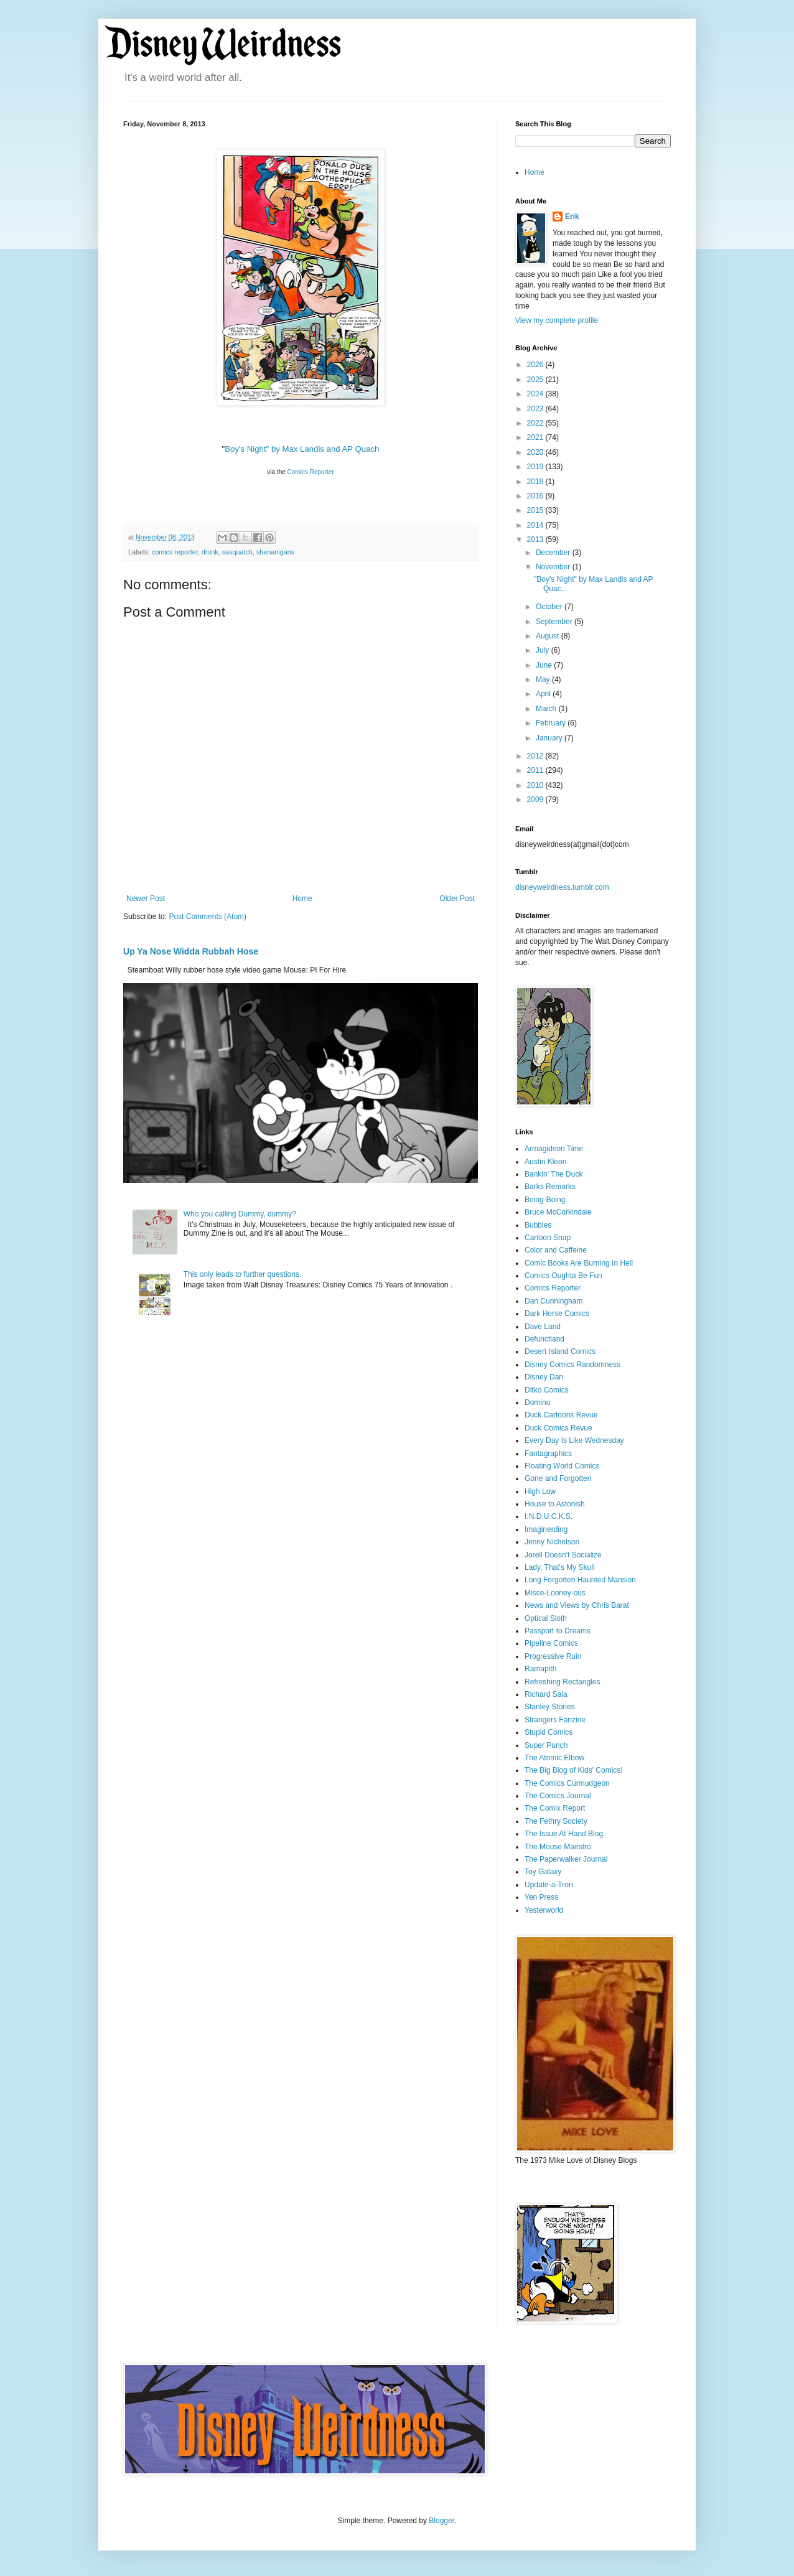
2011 (536, 770)
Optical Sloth (546, 1618)
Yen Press (541, 1897)
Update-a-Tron (549, 1884)
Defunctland (544, 1339)
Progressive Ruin (553, 1656)
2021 (536, 437)
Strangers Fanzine (555, 1719)
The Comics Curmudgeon (567, 1783)
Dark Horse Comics (557, 1313)
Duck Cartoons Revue (561, 1415)
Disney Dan (544, 1377)
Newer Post (145, 898)
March (547, 708)
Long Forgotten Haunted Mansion (580, 1579)
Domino (537, 1402)
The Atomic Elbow (554, 1757)
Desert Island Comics (560, 1351)
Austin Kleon (545, 1161)
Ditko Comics (547, 1390)
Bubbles (538, 1225)
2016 (536, 496)
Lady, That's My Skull (560, 1567)
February (551, 723)
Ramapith (540, 1668)
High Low (540, 1491)
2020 (536, 452)
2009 (536, 799)
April (544, 693)
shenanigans (275, 552)
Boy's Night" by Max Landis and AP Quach (302, 449)
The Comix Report (555, 1808)
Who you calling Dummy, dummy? (240, 1214)
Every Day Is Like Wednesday (574, 1440)
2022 (536, 423)
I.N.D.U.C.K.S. (548, 1516)
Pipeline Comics (551, 1643)
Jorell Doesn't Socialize (563, 1555)
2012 (536, 756)
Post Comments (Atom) (207, 916)
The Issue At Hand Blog (564, 1833)
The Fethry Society (556, 1821)
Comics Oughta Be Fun (563, 1275)
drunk (210, 552)
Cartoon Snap (548, 1237)
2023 (536, 408)
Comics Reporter (310, 472)
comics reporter (175, 552)
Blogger (441, 2520)
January (550, 738)
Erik (572, 216)
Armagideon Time (554, 1148)
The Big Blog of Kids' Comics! (574, 1770)
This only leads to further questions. (242, 1274)
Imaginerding (546, 1529)
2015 (536, 510)
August (548, 636)
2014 (536, 525)
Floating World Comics (562, 1466)
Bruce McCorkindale (558, 1212)
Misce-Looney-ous (555, 1593)
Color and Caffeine (556, 1250)
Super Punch (546, 1745)
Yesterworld (544, 1910)
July (543, 650)
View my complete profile (556, 320)
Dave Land (543, 1326)
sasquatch (237, 552)
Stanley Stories (550, 1706)
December (554, 552)
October (550, 606)
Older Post (457, 898)
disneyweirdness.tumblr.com (562, 887)
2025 (536, 379)
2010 (536, 785)
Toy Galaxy (543, 1871)
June (545, 665)
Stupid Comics (548, 1732)
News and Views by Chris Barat (577, 1605)
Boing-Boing (545, 1199)
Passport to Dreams (558, 1630)
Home (302, 898)
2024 (536, 394)
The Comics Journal (558, 1795)
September (555, 621)
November (554, 566)
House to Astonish (555, 1504)
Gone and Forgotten (558, 1478)
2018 (536, 481)
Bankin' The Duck (553, 1174)
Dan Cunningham (553, 1301)
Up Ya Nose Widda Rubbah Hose (190, 951)
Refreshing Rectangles (562, 1682)
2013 (536, 539)
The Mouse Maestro (558, 1846)
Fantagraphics (548, 1453)
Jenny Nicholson (552, 1542)
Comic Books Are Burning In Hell (579, 1263)
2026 (536, 364)
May (544, 679)
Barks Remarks (550, 1186)
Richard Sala (546, 1694)
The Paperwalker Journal (566, 1859)
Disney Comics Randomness (572, 1364)
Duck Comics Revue (558, 1428)
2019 (536, 466)
